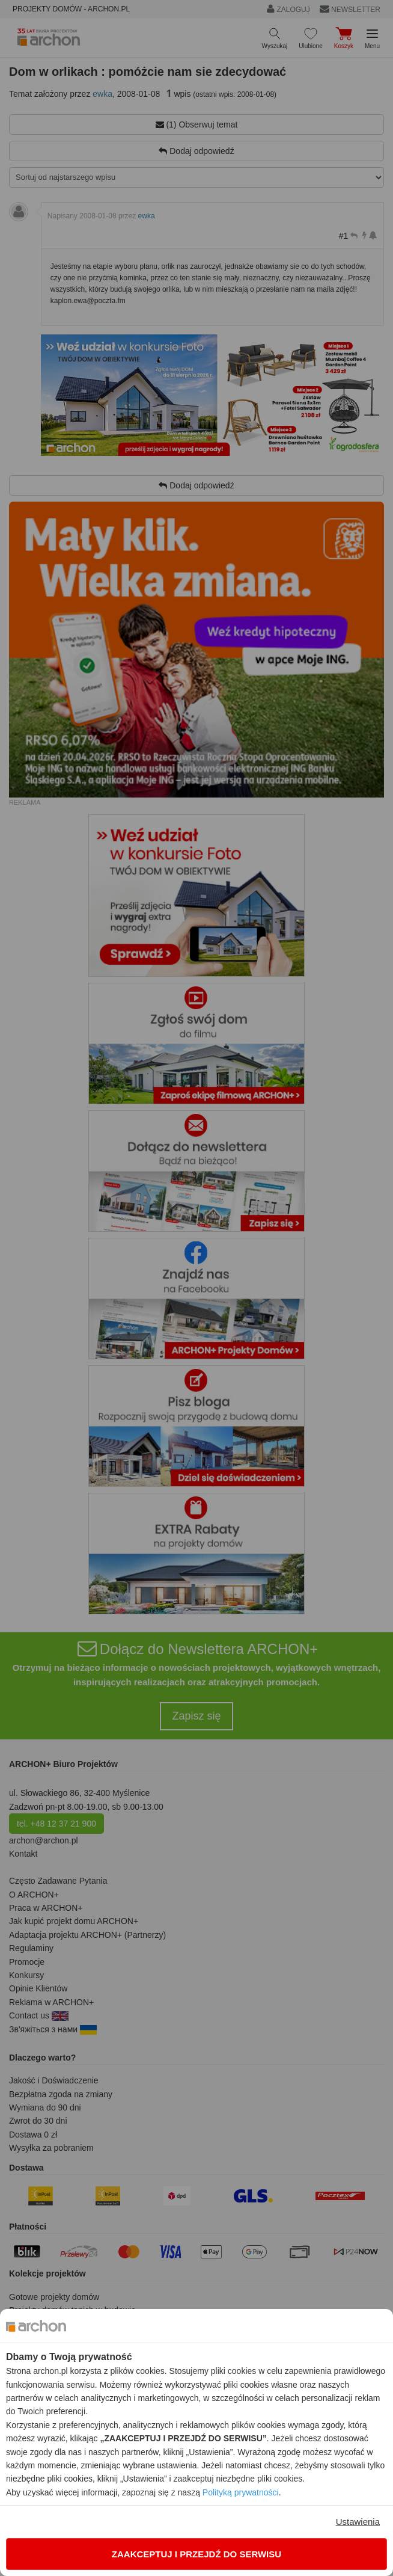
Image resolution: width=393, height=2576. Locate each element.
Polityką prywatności (241, 2492)
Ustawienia (358, 2521)
